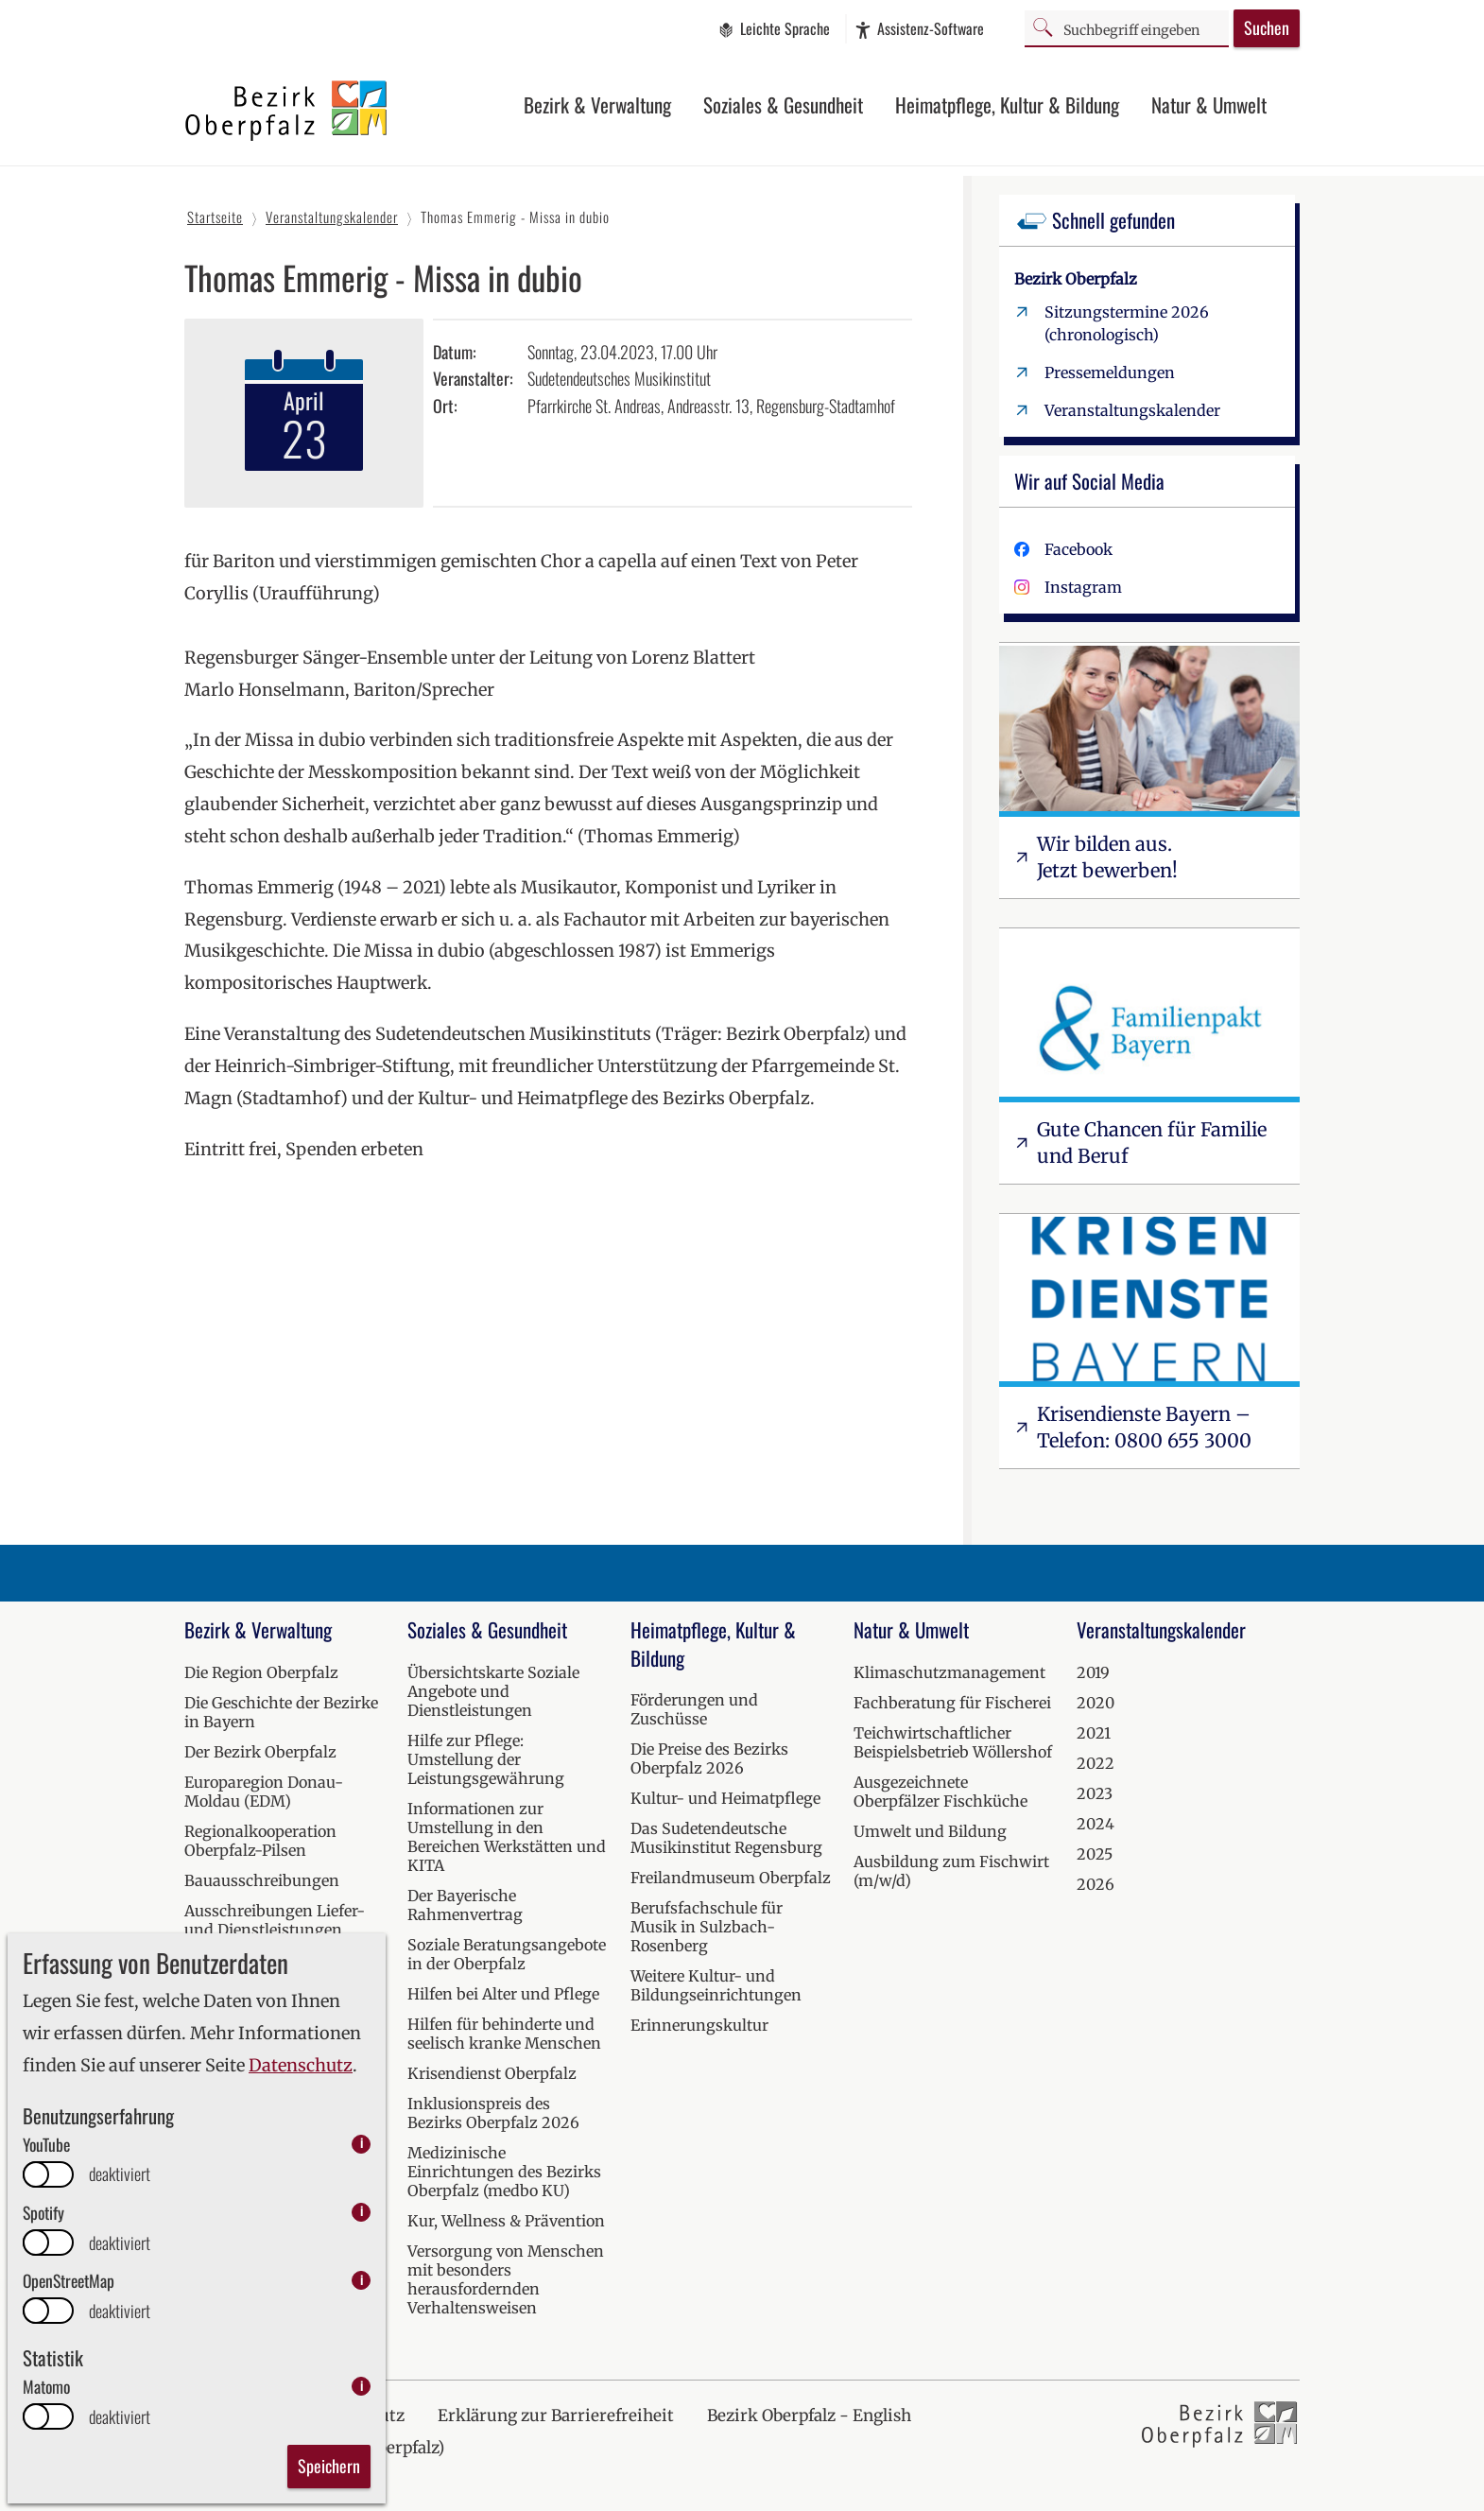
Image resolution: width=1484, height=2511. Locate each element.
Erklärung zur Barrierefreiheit (556, 2415)
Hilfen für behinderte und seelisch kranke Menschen (504, 2033)
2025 (1095, 1853)
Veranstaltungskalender (1132, 410)
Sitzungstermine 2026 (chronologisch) (1126, 323)
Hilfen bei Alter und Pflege (503, 1993)
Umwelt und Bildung (930, 1831)
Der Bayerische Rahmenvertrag (465, 1905)
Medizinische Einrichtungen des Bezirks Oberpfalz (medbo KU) (504, 2171)
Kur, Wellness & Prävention (506, 2220)
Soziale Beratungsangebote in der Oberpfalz (506, 1954)
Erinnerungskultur (699, 2025)
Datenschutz (301, 2065)
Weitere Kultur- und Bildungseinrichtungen (716, 1985)
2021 (1094, 1732)
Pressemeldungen (1109, 372)
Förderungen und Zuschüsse (694, 1709)
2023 (1095, 1793)
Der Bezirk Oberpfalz (260, 1751)
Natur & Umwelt (1209, 104)
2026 (1095, 1884)
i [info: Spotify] (361, 2212)
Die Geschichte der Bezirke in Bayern (281, 1712)
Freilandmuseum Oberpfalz (730, 1877)
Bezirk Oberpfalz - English (809, 2415)
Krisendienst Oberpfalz (492, 2073)
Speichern (329, 2465)
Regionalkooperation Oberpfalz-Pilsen (260, 1841)
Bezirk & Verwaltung (597, 104)
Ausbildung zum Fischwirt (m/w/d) (951, 1871)
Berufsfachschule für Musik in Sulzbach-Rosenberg (706, 1926)
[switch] (48, 2174)
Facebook (1078, 549)
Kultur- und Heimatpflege (725, 1798)
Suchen (1266, 27)
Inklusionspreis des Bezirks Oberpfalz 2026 (493, 2113)
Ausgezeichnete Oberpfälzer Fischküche (940, 1791)
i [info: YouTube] (361, 2144)
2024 (1095, 1823)
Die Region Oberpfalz (261, 1672)
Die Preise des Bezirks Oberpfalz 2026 (709, 1758)
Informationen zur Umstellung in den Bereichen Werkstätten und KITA (506, 1837)
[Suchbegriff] (1127, 27)
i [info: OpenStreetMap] (361, 2280)
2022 (1095, 1763)
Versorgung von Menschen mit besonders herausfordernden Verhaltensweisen (505, 2279)
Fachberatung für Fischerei (952, 1702)
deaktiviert (119, 2174)
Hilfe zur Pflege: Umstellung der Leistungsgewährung (485, 1759)
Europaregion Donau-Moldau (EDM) (263, 1791)
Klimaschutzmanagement (949, 1672)
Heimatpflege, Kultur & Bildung (1007, 104)
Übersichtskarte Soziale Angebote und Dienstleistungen (493, 1691)
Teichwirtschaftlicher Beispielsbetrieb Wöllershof (953, 1742)
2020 (1095, 1702)
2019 (1093, 1672)
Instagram (1083, 587)
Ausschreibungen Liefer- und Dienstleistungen (274, 1920)
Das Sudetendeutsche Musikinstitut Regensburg (726, 1838)
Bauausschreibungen (261, 1880)
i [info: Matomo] (361, 2386)
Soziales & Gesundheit (783, 104)
